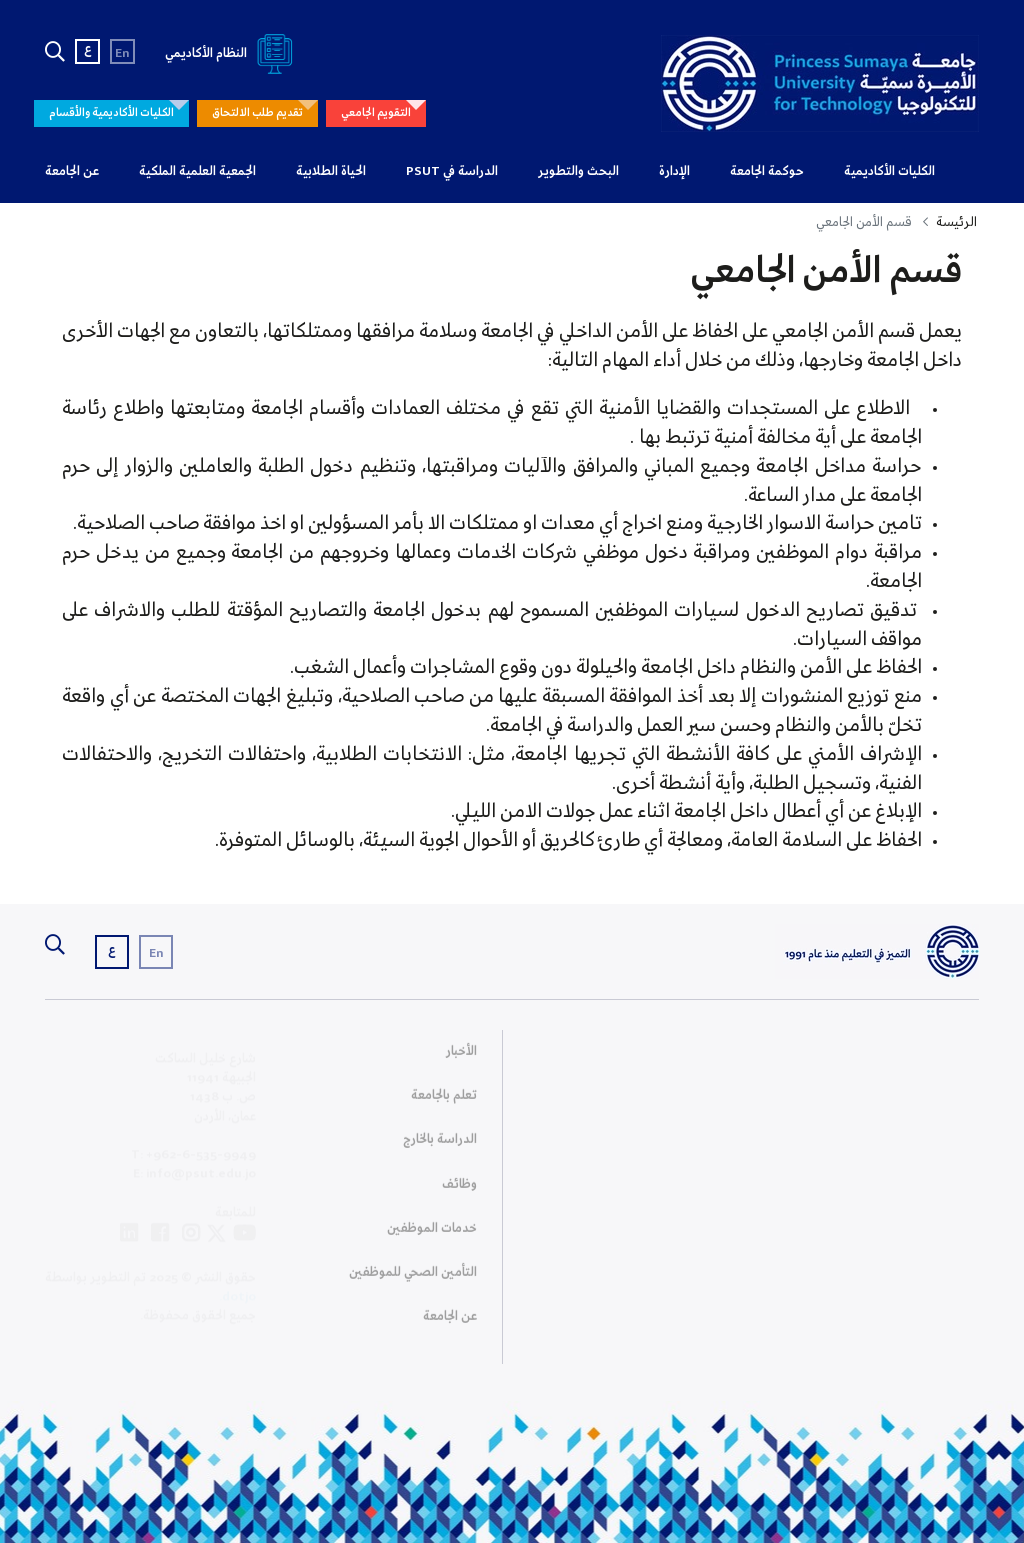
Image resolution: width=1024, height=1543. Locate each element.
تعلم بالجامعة (444, 1101)
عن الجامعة (72, 171)
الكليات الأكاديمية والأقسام (111, 113)
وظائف (459, 1190)
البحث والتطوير (578, 171)
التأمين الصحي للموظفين (413, 1278)
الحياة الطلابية (331, 171)
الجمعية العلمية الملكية (197, 171)
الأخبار (461, 1057)
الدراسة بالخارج (440, 1146)
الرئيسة (956, 222)
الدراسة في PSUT (452, 171)
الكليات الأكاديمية (889, 171)
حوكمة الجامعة (767, 171)
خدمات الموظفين (432, 1234)
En (122, 53)
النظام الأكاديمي (232, 53)
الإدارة (674, 171)
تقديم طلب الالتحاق (257, 113)
